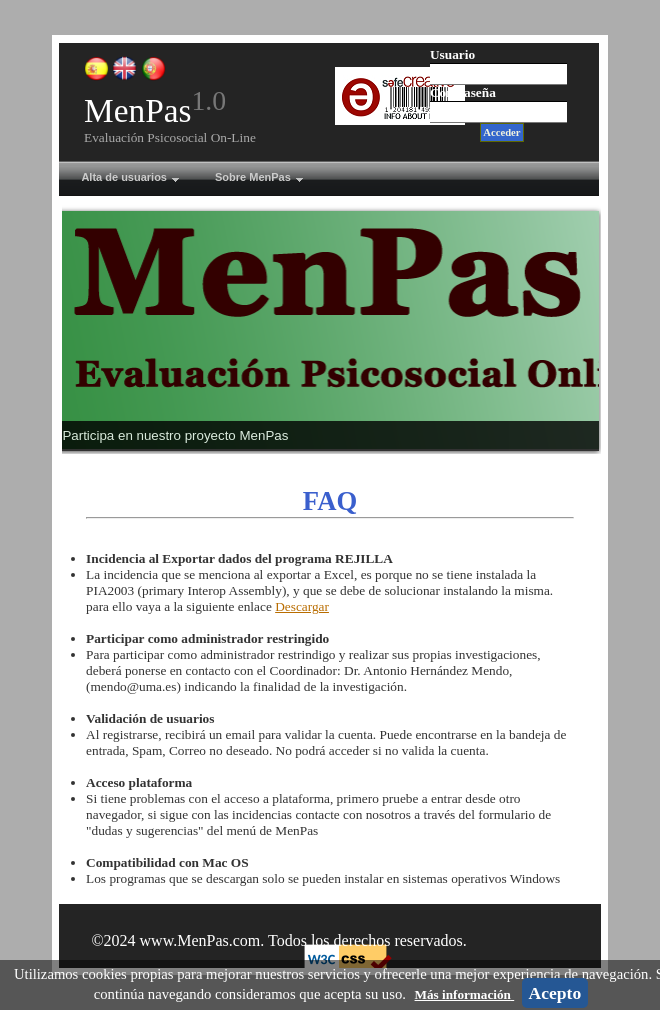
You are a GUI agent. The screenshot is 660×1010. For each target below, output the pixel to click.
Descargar (302, 606)
